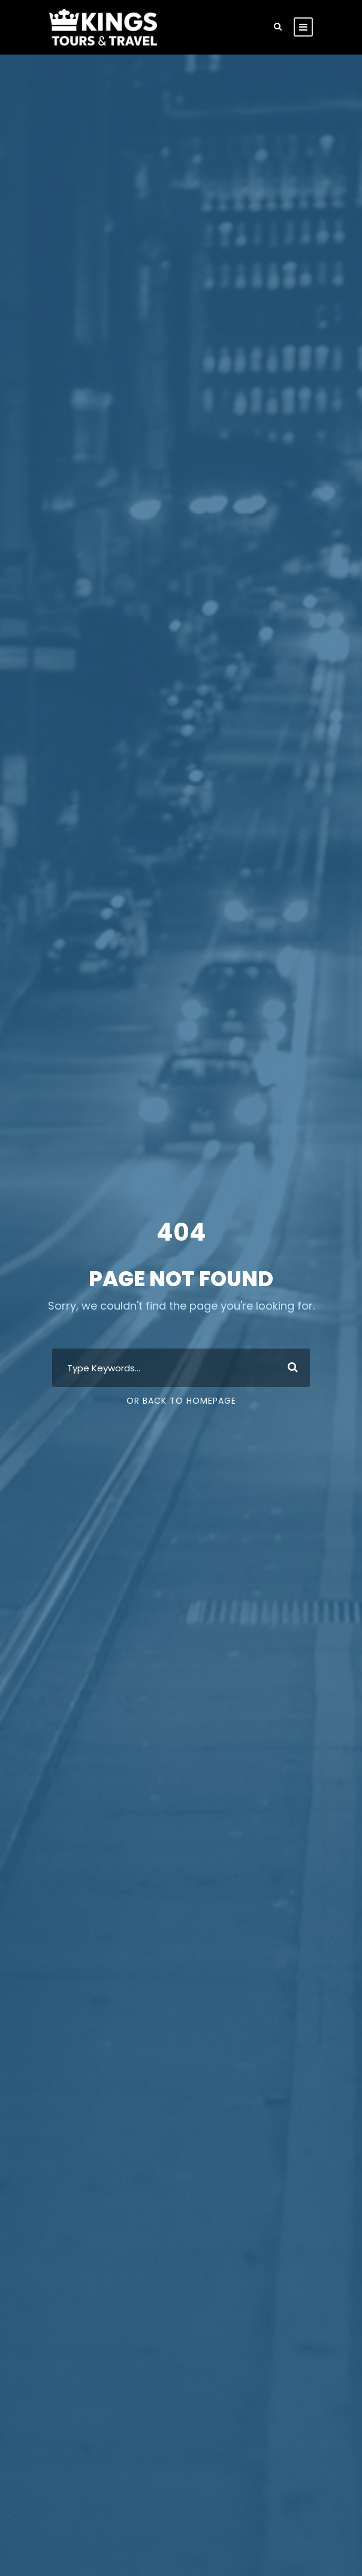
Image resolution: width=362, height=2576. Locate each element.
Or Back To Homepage (181, 1401)
